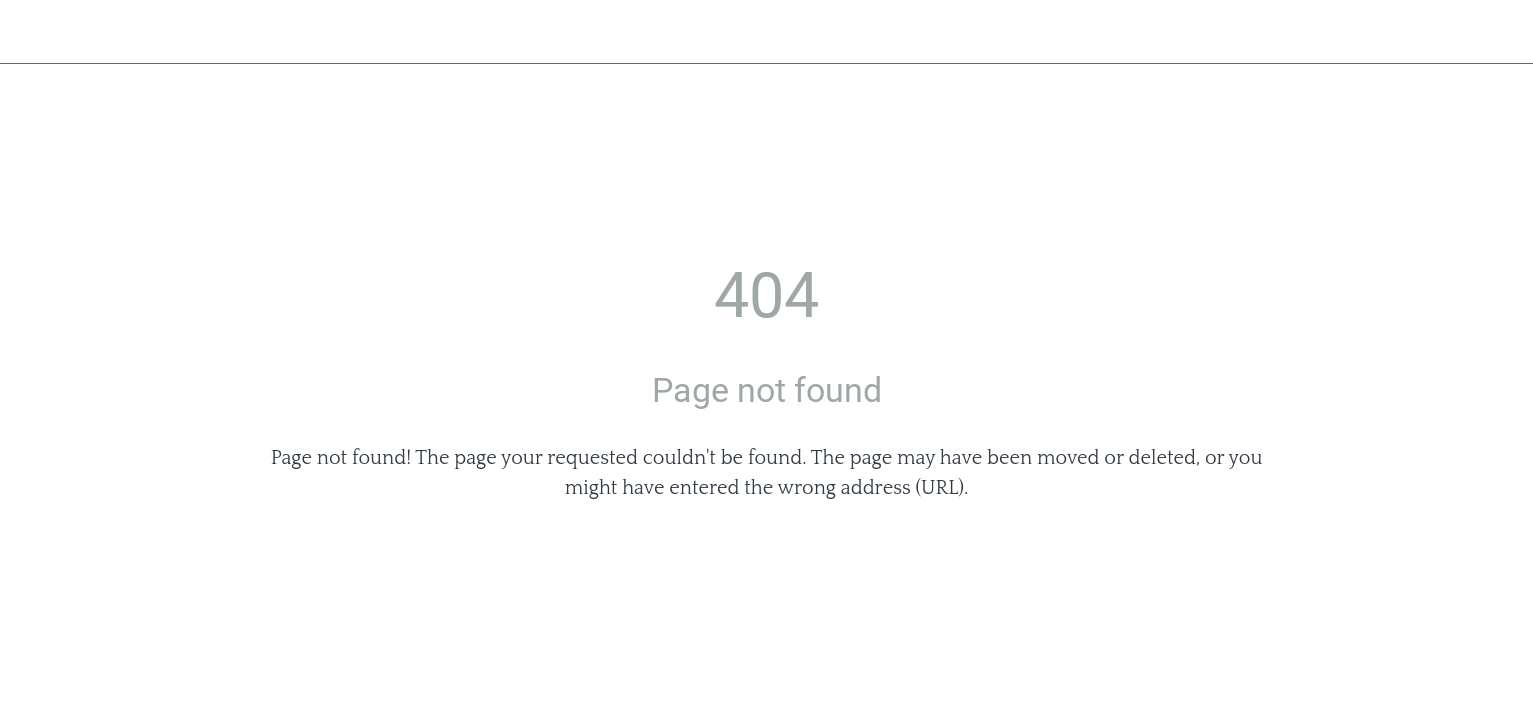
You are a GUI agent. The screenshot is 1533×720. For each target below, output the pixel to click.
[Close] (40, 32)
